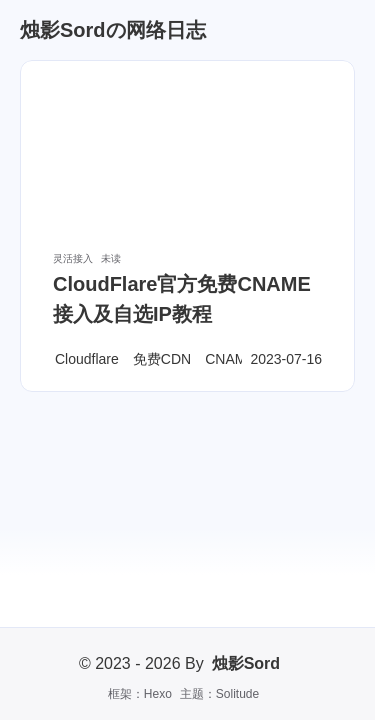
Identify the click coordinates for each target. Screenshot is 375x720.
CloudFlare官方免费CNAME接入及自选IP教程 (182, 299)
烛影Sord (246, 663)
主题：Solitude (219, 694)
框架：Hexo (140, 694)
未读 (111, 258)
